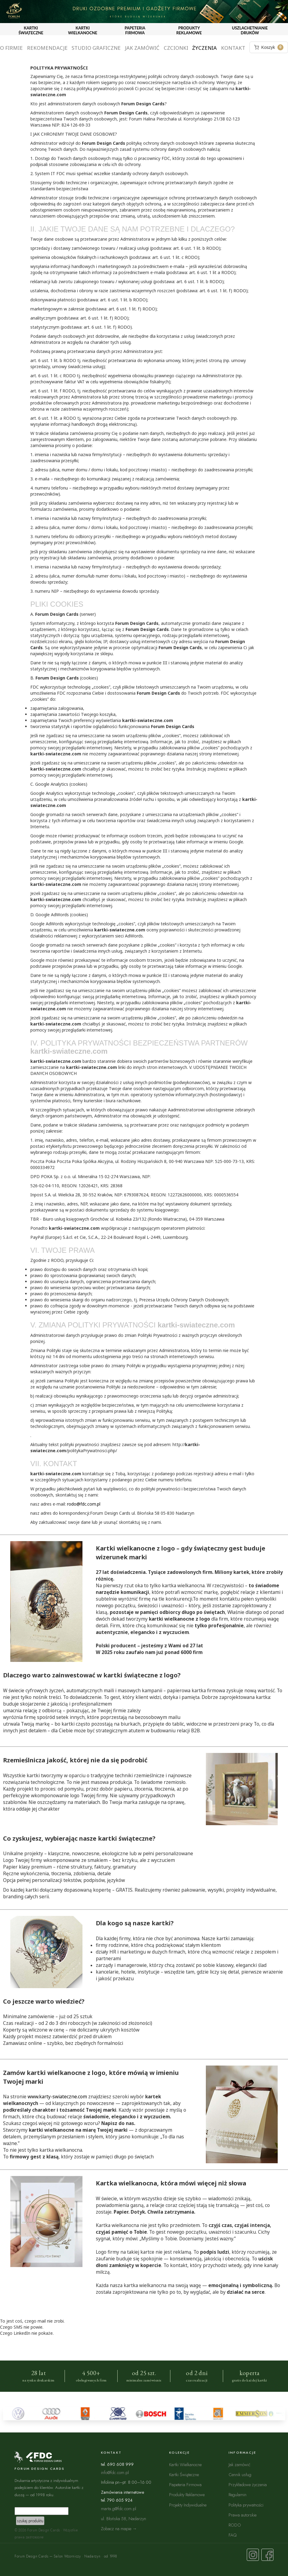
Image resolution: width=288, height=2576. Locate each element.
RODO (235, 2525)
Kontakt (233, 47)
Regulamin (237, 2494)
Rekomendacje (47, 47)
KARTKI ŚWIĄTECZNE (30, 30)
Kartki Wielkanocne (185, 2464)
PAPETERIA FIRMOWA (135, 30)
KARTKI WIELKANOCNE (82, 30)
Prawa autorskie (242, 2515)
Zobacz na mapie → (119, 2528)
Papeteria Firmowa (185, 2484)
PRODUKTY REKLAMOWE (189, 30)
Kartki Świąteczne (184, 2474)
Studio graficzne (96, 47)
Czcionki (176, 47)
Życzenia (204, 47)
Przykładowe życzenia (248, 2484)
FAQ (232, 2535)
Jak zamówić (142, 47)
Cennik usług (240, 2474)
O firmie (11, 47)
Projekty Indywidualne (187, 2505)
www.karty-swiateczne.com (57, 2096)
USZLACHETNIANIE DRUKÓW (250, 30)
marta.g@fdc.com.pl (118, 2508)
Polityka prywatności (246, 2505)
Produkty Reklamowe (187, 2494)
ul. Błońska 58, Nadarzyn (123, 2518)
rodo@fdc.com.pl (83, 1504)
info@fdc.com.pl (115, 2472)
